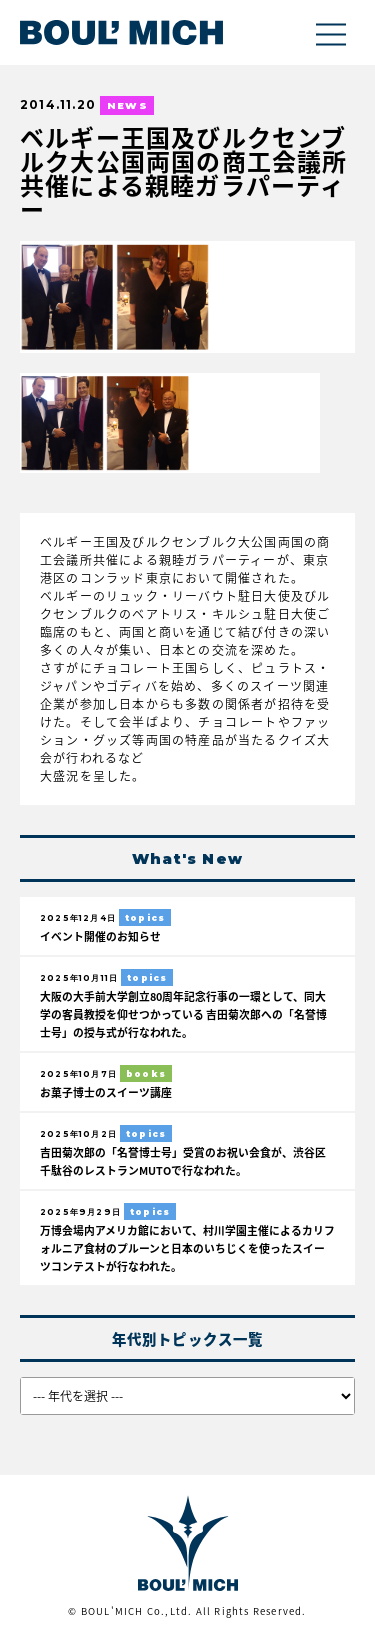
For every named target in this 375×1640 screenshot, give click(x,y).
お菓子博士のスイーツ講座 (106, 1092)
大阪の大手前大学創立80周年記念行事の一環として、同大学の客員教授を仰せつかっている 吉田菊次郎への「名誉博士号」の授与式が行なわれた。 (183, 1014)
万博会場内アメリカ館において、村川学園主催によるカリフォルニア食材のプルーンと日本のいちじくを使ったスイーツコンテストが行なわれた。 (187, 1248)
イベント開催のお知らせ (100, 936)
